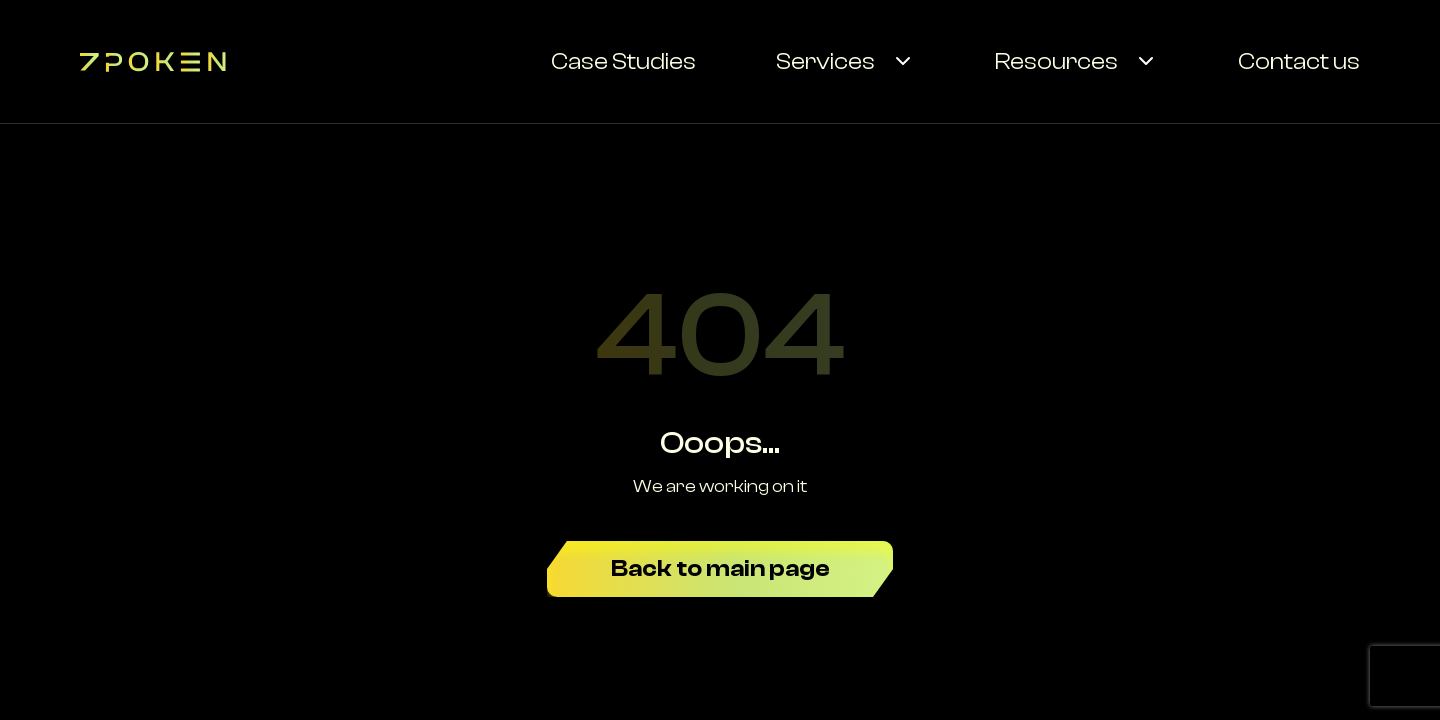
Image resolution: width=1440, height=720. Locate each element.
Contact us (1299, 61)
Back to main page (720, 568)
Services (825, 61)
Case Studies (623, 61)
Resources (1056, 61)
